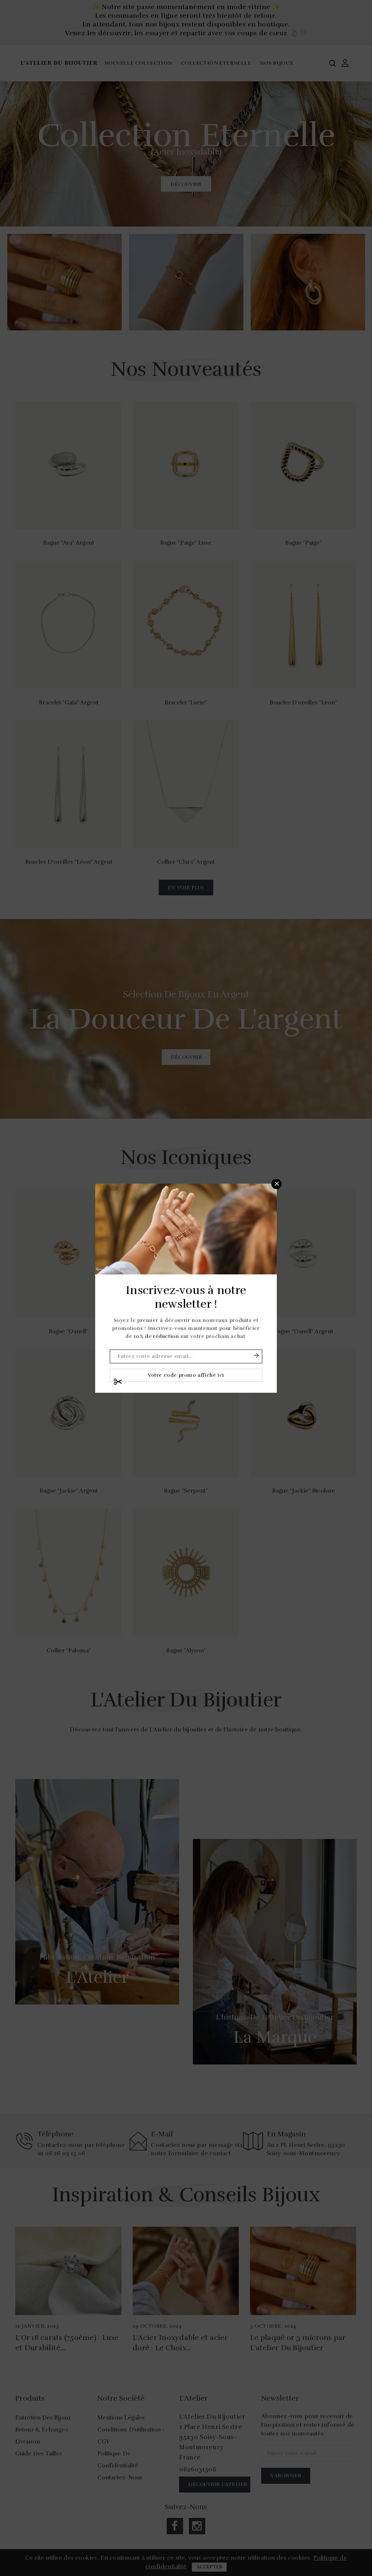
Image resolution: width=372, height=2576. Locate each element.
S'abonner (256, 1355)
